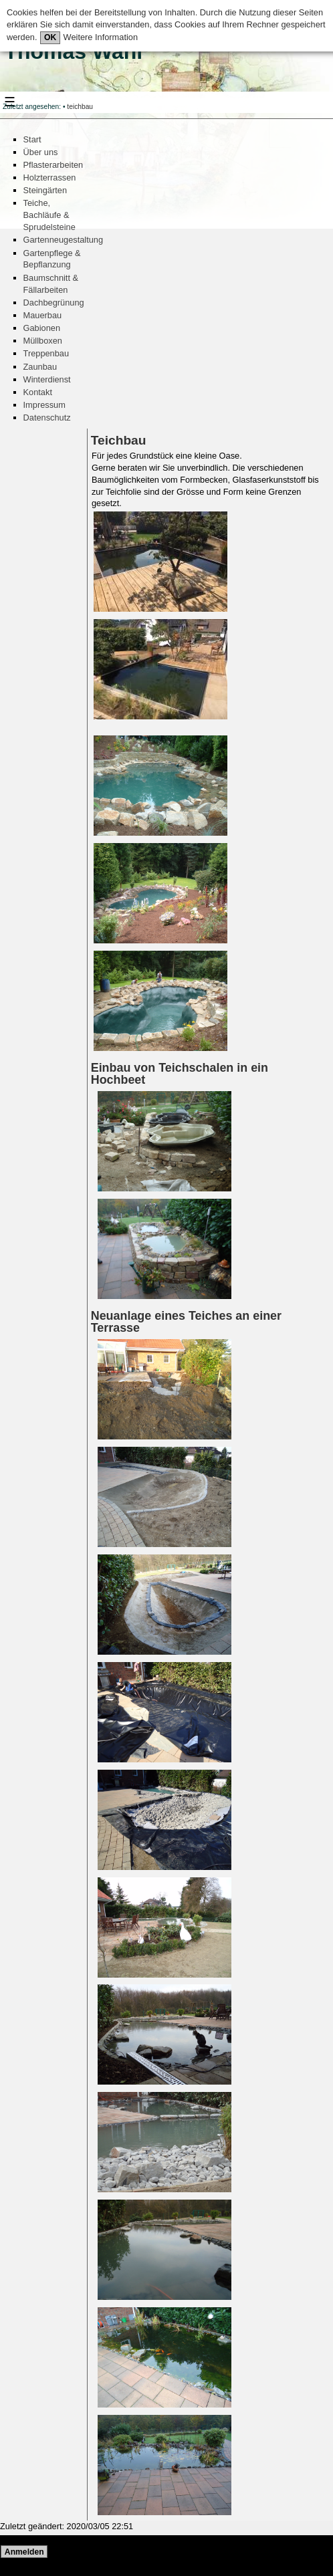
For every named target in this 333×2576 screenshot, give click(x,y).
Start (32, 139)
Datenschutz (47, 418)
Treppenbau (46, 353)
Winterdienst (47, 379)
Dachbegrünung (53, 303)
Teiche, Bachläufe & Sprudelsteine (49, 215)
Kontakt (37, 392)
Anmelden (24, 2552)
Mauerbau (42, 315)
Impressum (44, 405)
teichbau (80, 106)
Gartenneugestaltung (63, 240)
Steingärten (45, 190)
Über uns (40, 152)
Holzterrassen (49, 177)
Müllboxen (42, 341)
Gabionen (42, 328)
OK (50, 37)
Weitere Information (99, 37)
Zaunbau (40, 367)
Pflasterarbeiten (53, 165)
